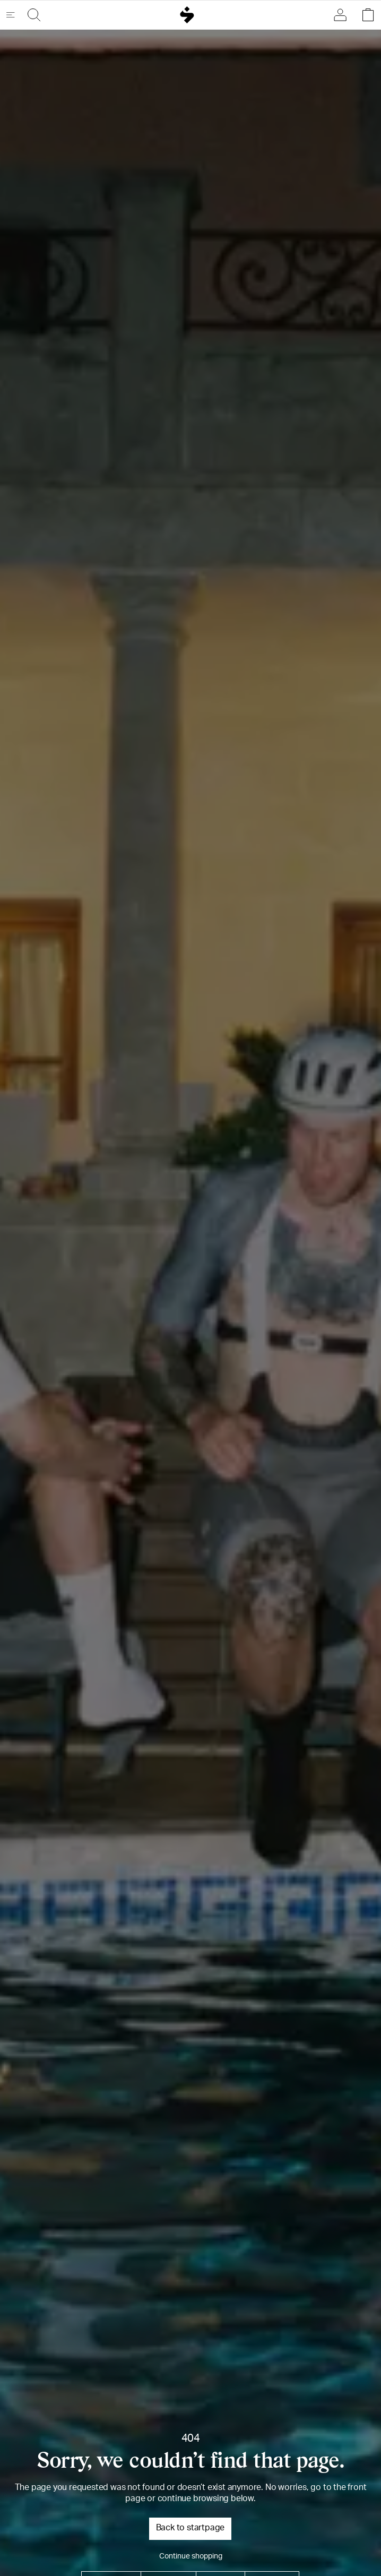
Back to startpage (190, 2529)
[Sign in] (343, 15)
